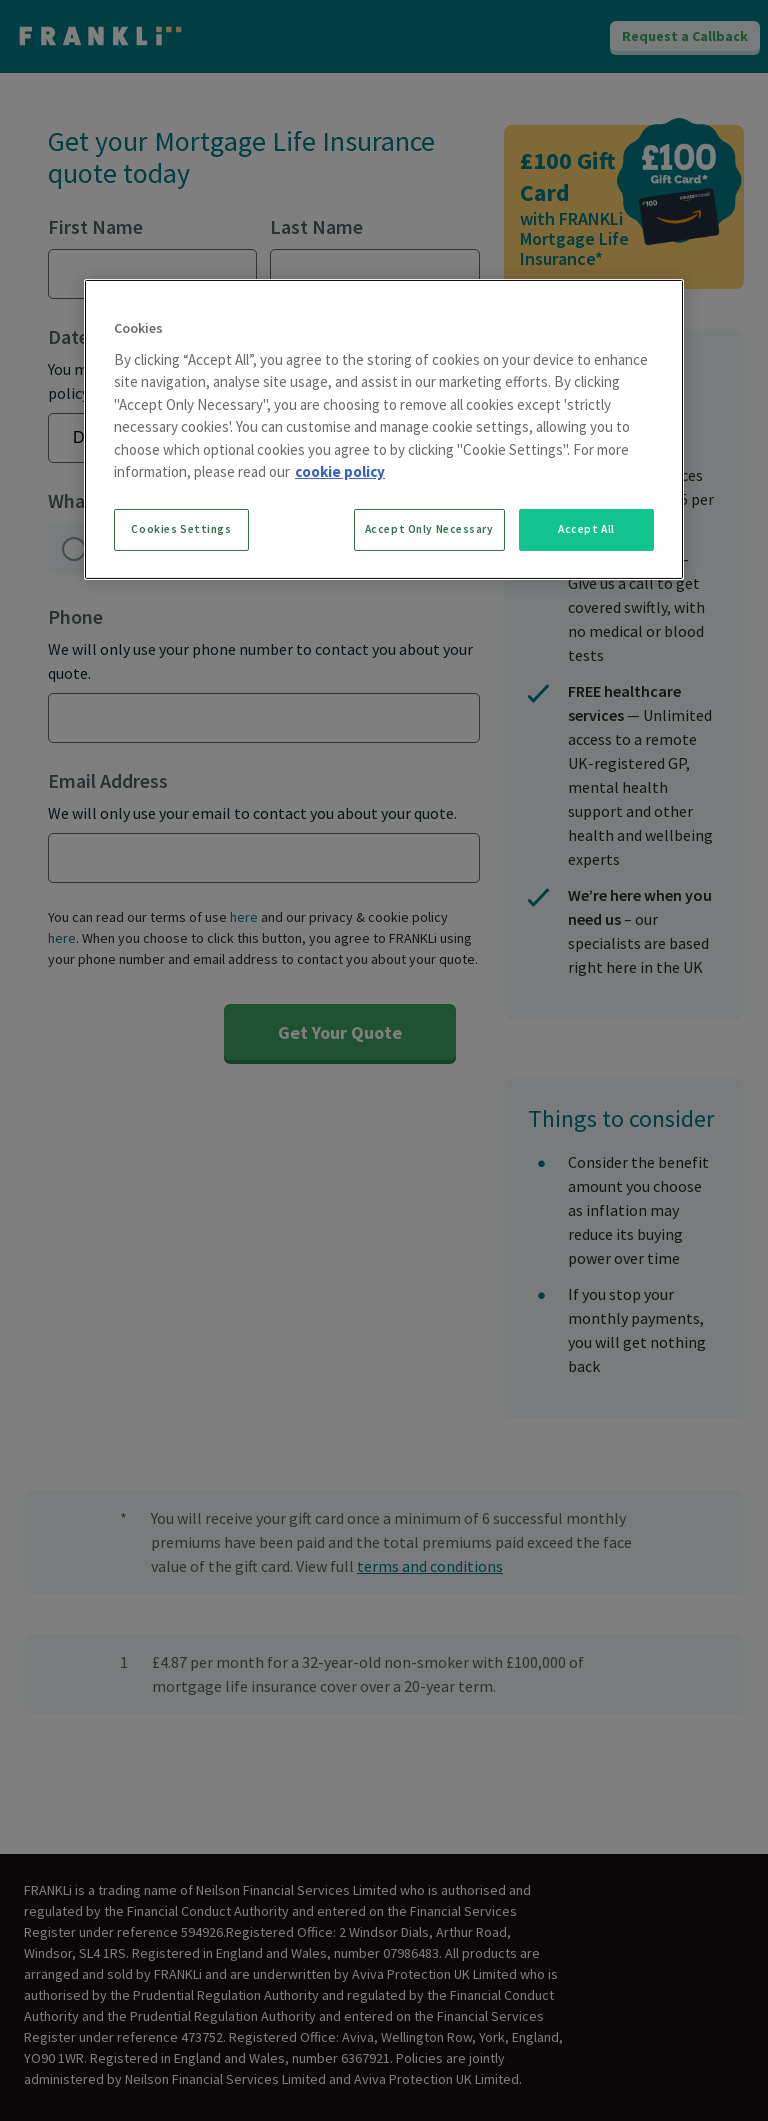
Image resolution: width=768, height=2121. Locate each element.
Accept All (586, 529)
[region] (384, 429)
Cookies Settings (181, 529)
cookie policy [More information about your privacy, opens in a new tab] (340, 471)
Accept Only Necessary (429, 529)
